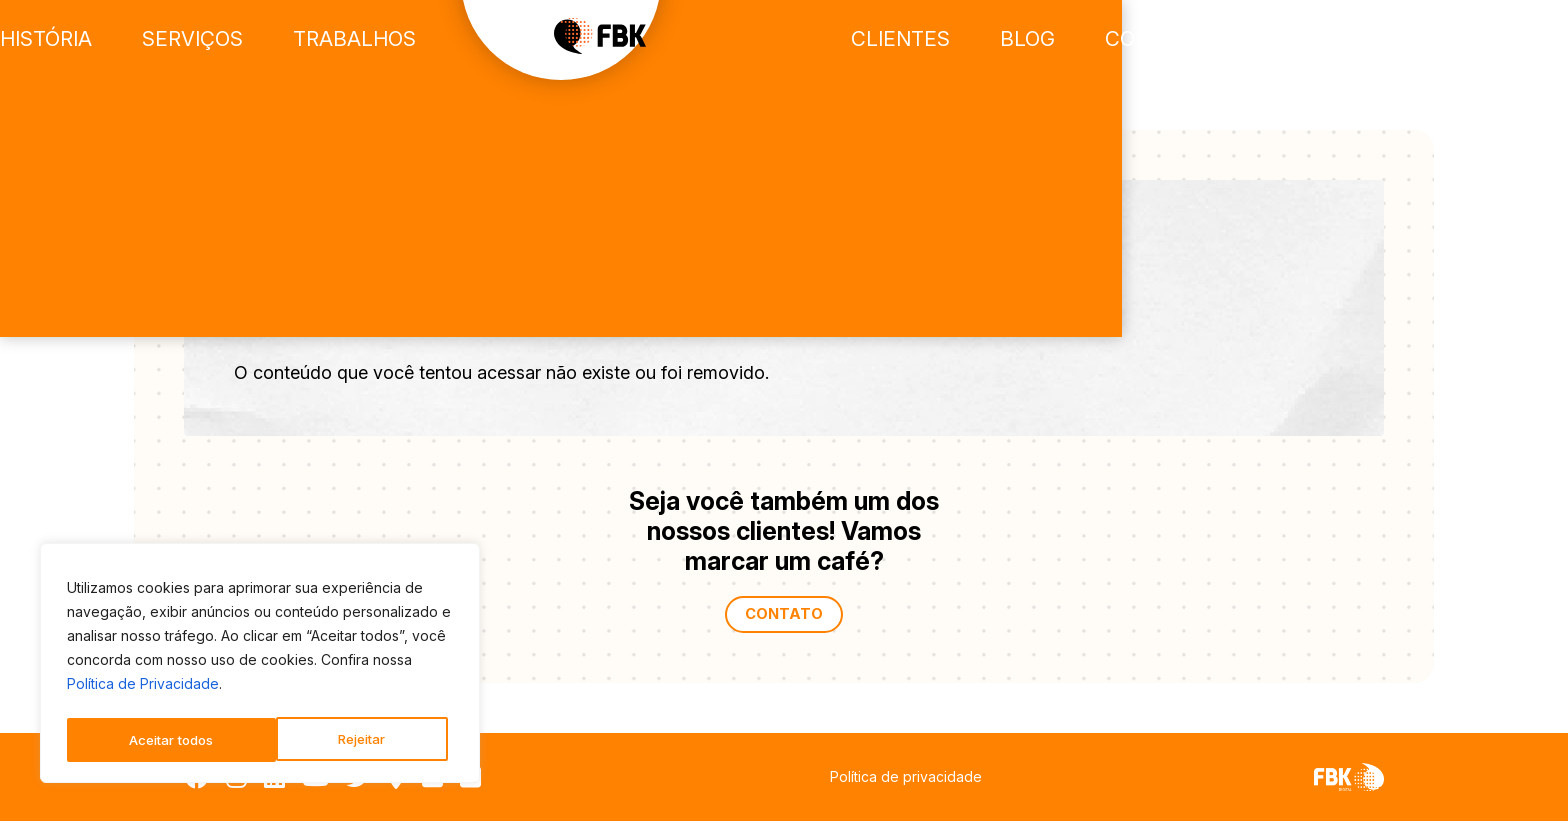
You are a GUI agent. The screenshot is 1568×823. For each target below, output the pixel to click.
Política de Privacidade (143, 689)
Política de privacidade (906, 778)
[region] (260, 666)
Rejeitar (152, 739)
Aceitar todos (348, 739)
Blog (1223, 39)
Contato (1340, 39)
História (227, 39)
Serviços (365, 39)
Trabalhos (517, 39)
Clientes (1105, 39)
